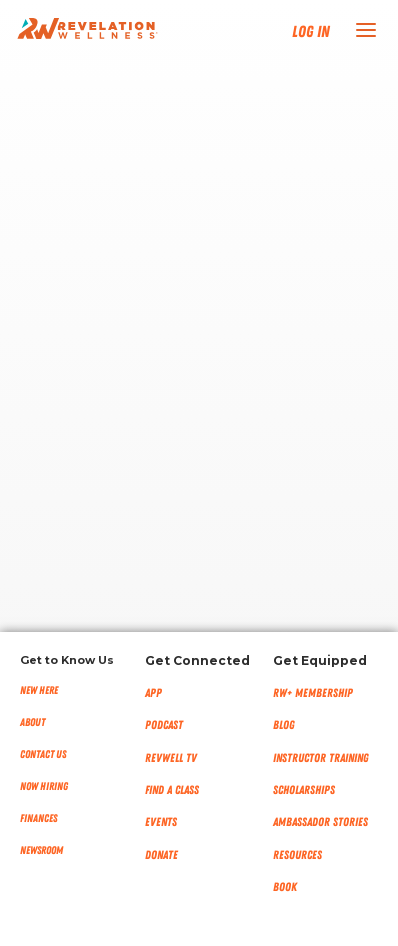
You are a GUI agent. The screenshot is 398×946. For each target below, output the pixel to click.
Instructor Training (321, 758)
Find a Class (172, 790)
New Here (39, 690)
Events (161, 822)
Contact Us (43, 754)
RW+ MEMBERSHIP (313, 693)
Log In (311, 32)
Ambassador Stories (320, 822)
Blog (284, 725)
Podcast (164, 725)
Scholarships (304, 790)
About (32, 722)
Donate (161, 855)
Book (285, 887)
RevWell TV (171, 758)
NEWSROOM (41, 850)
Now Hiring (44, 786)
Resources (297, 855)
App (153, 693)
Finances (38, 818)
